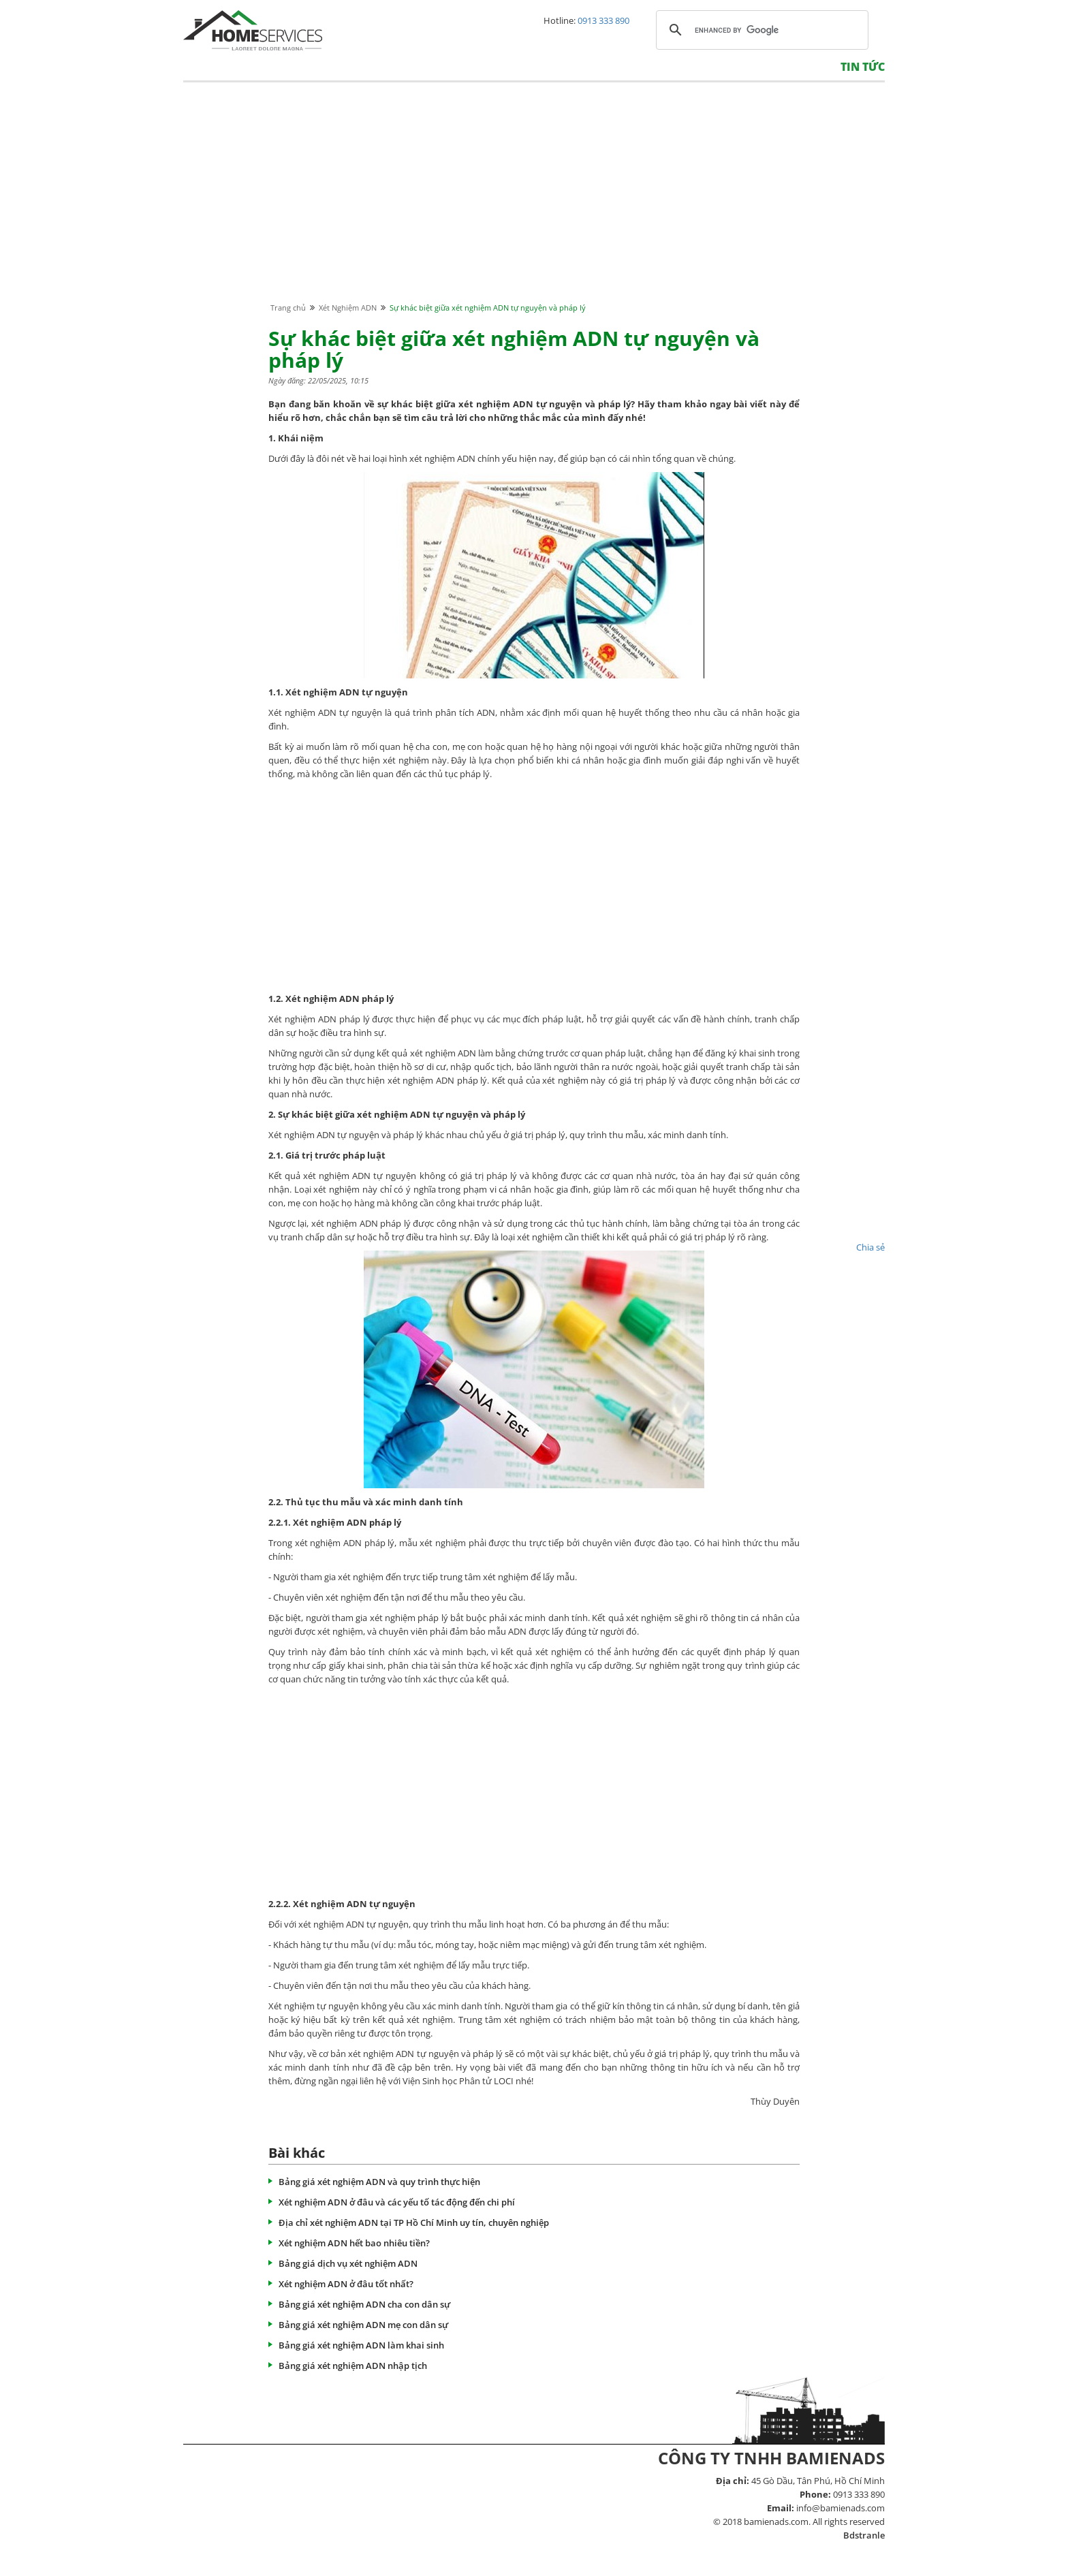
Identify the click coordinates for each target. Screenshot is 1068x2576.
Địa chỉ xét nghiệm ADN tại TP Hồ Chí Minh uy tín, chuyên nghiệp (414, 2222)
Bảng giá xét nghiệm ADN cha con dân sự (364, 2304)
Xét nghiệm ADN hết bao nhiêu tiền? (354, 2243)
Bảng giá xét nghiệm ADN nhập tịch (353, 2365)
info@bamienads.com (840, 2508)
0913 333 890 (603, 20)
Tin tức (863, 66)
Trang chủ (288, 307)
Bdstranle (864, 2535)
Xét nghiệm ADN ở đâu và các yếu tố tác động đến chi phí (397, 2202)
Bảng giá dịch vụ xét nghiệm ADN (348, 2263)
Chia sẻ (870, 1247)
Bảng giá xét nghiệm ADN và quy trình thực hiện (379, 2182)
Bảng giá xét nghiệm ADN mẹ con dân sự (363, 2325)
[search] (760, 30)
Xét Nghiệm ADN (348, 307)
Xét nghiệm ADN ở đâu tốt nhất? (346, 2284)
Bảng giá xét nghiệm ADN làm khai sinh (361, 2345)
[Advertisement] (534, 205)
